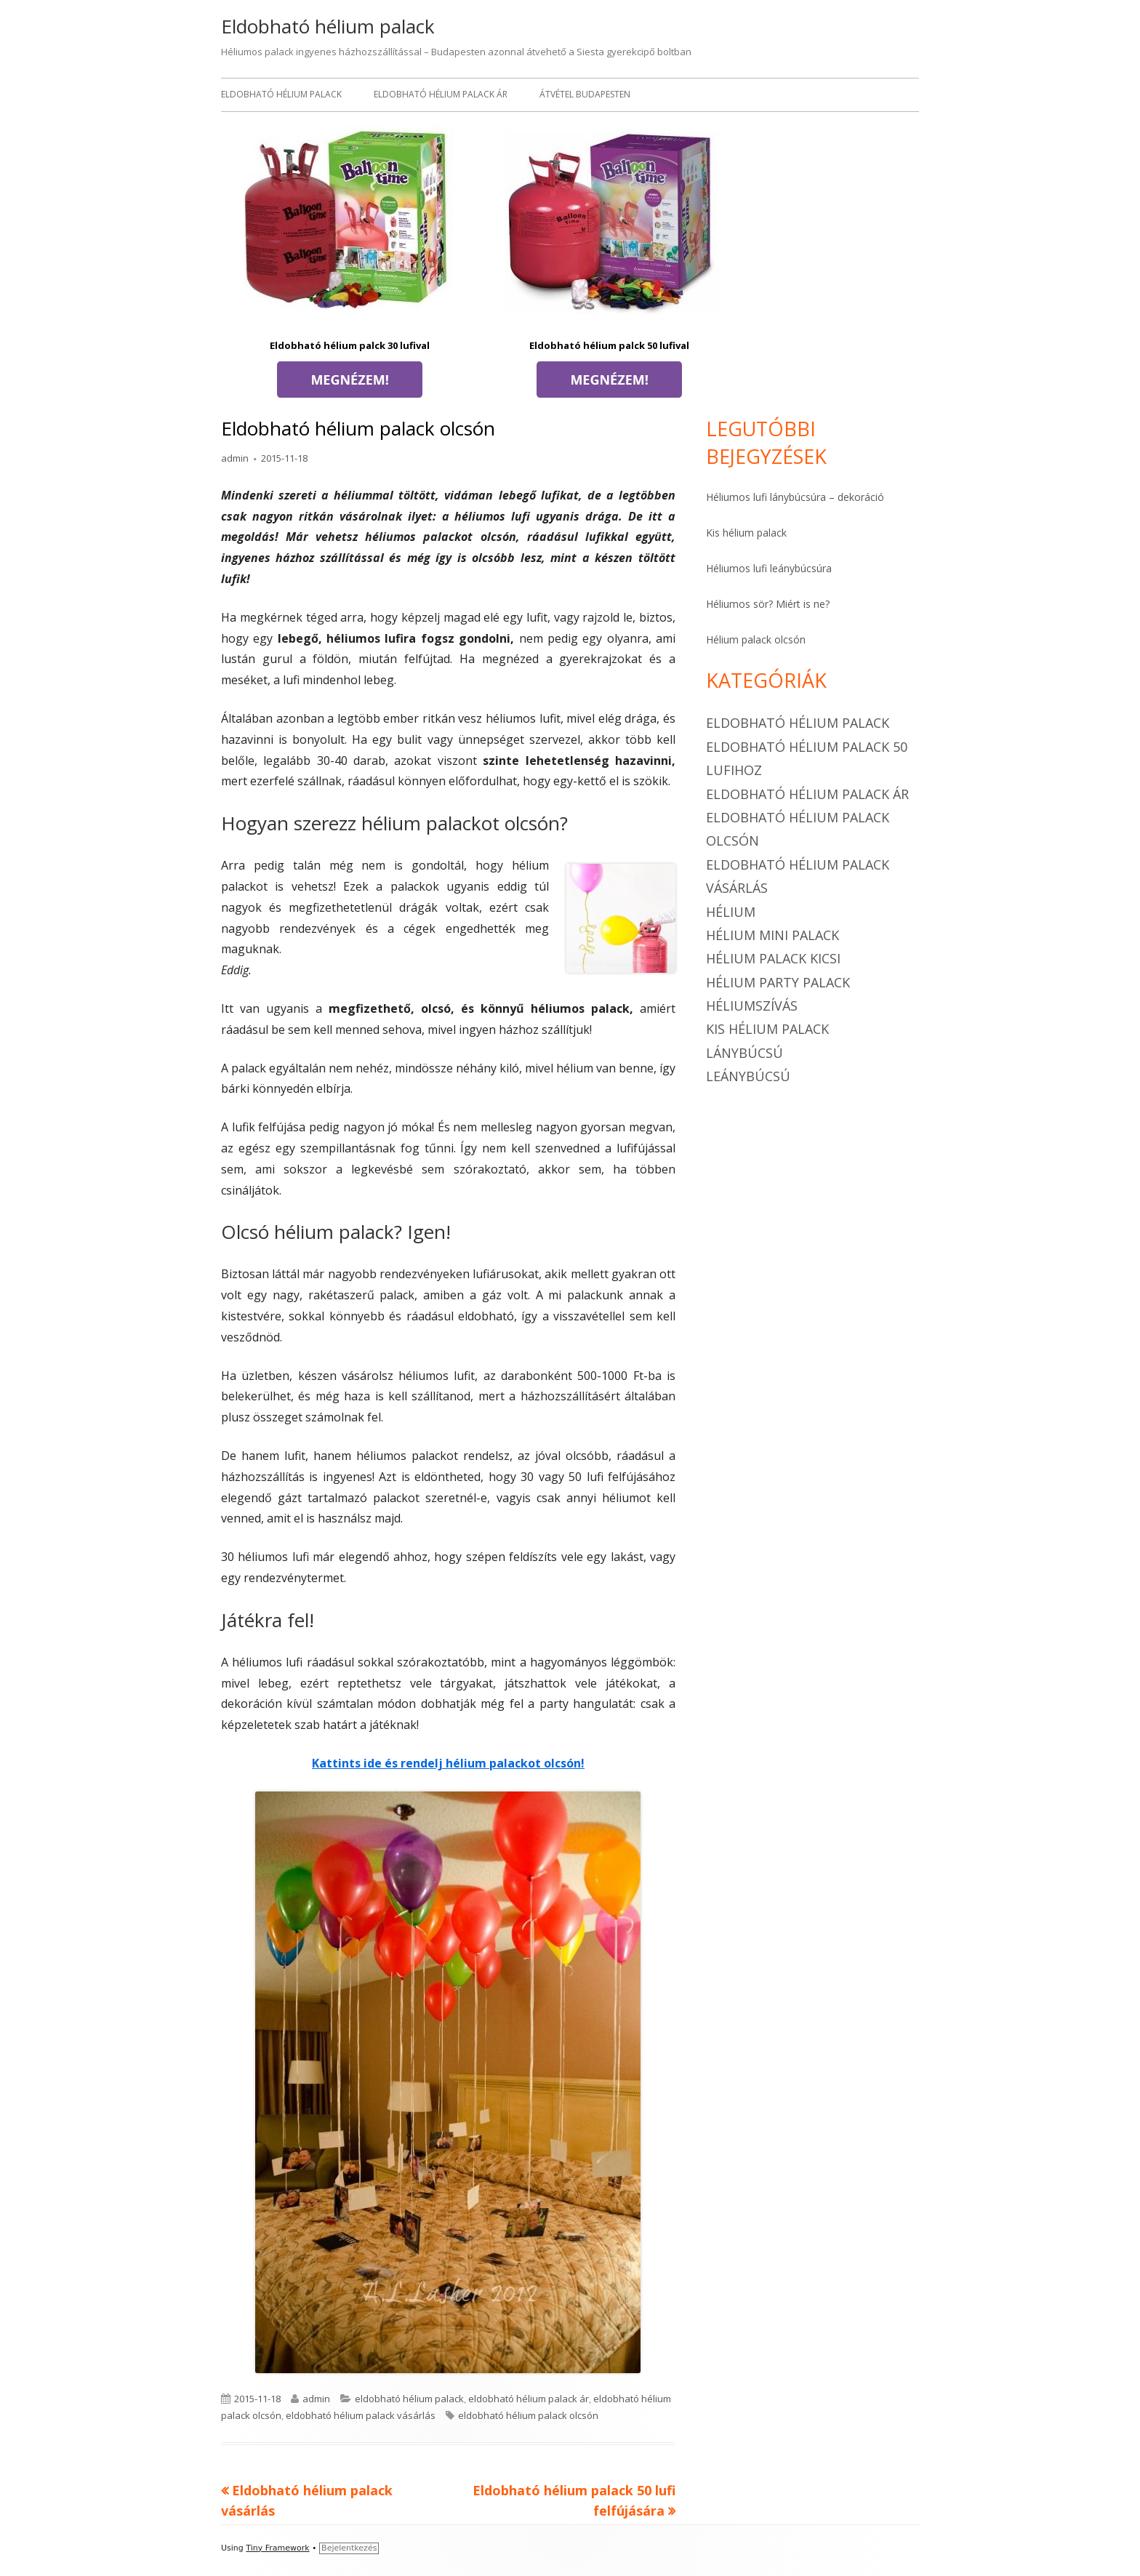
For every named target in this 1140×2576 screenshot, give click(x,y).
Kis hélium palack (746, 532)
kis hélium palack (767, 1029)
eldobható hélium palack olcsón (528, 2415)
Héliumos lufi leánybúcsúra (769, 568)
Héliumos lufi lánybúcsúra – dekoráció (795, 497)
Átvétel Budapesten (584, 94)
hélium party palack (778, 982)
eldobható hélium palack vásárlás (360, 2415)
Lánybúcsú (744, 1053)
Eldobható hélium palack (328, 26)
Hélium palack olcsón (756, 639)
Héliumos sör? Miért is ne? (768, 604)
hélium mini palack (772, 935)
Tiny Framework (277, 2548)
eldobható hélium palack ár (528, 2398)
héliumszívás (752, 1005)
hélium (730, 911)
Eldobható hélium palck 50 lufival (609, 255)
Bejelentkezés (349, 2548)
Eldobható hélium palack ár (440, 94)
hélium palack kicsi (773, 958)
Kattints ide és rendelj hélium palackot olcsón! (448, 1763)
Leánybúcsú (748, 1076)
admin (235, 458)
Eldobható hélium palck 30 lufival (349, 255)
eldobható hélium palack (409, 2398)
